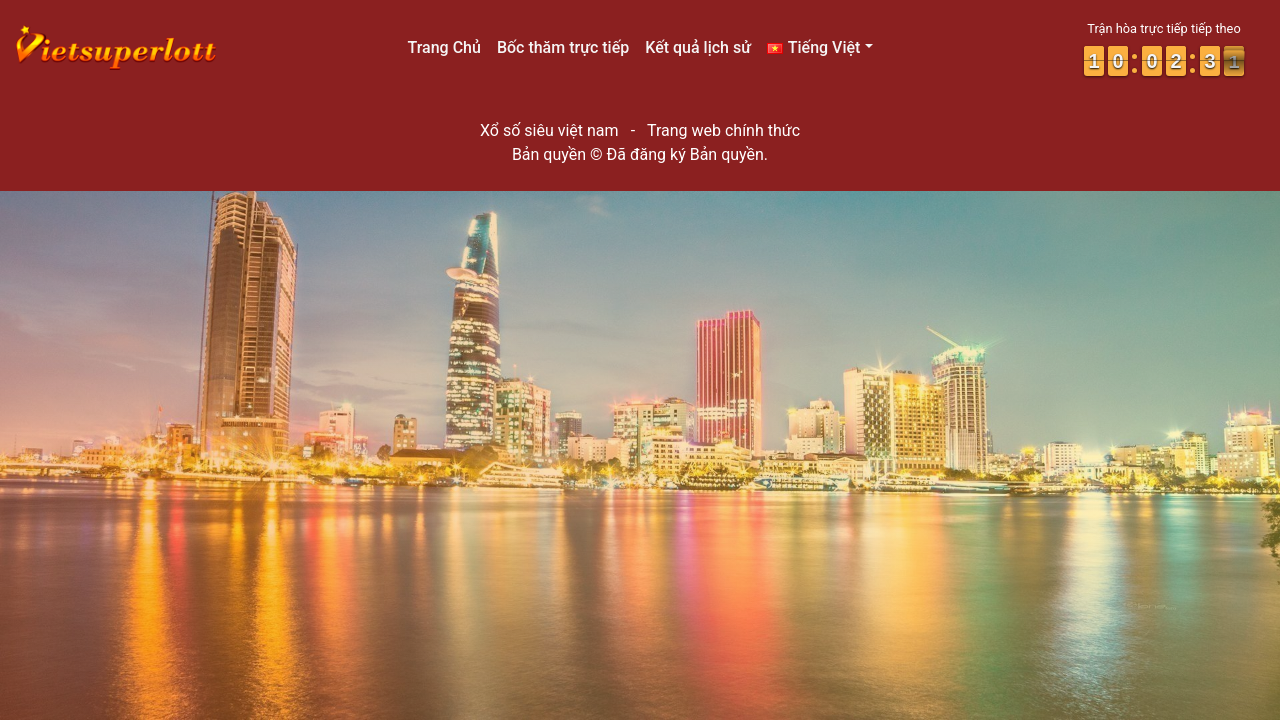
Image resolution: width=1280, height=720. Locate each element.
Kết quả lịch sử (698, 47)
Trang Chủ (443, 47)
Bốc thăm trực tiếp (563, 47)
